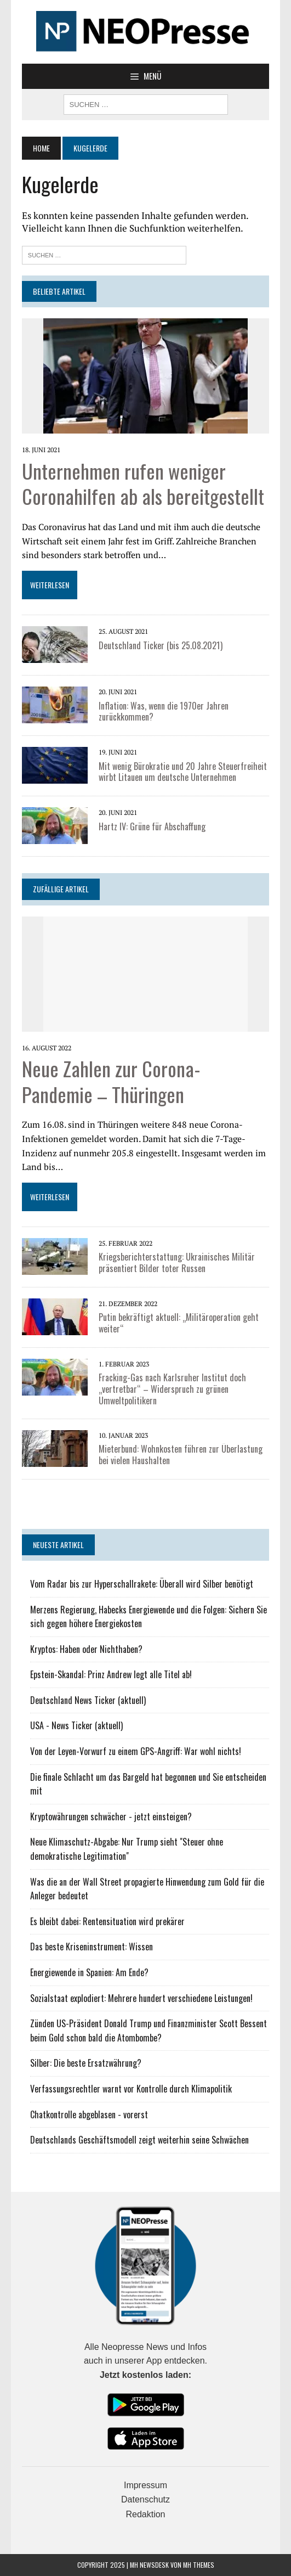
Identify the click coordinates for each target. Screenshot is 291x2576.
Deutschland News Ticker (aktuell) (88, 1700)
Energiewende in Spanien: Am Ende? (89, 1972)
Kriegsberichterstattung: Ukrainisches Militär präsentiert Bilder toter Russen (177, 1262)
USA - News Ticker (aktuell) (76, 1725)
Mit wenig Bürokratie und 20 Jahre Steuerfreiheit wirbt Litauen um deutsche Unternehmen (183, 772)
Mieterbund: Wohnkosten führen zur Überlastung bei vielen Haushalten (181, 1454)
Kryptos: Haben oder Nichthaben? (86, 1649)
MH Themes (198, 2564)
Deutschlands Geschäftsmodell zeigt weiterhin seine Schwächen (139, 2139)
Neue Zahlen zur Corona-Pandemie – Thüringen (111, 1081)
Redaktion (145, 2514)
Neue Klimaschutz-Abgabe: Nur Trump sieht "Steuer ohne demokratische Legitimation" (126, 1849)
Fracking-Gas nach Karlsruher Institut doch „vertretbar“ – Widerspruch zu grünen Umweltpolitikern (172, 1389)
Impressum (145, 2485)
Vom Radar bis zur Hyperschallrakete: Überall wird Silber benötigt (141, 1583)
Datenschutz (145, 2499)
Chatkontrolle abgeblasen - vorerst (89, 2114)
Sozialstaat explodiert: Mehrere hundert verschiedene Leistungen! (141, 1998)
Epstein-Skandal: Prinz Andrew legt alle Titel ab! (111, 1674)
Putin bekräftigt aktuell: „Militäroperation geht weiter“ (179, 1323)
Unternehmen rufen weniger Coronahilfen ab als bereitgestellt (143, 483)
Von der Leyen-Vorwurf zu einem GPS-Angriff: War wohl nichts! (135, 1751)
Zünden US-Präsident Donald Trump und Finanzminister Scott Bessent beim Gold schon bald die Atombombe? (148, 2030)
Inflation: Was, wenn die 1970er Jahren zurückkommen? (164, 711)
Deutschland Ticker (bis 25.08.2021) (160, 645)
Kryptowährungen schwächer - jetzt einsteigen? (111, 1816)
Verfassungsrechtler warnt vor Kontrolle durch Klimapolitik (131, 2088)
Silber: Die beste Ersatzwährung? (85, 2062)
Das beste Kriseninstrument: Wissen (91, 1946)
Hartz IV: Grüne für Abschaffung (152, 826)
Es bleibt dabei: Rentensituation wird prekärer (107, 1921)
